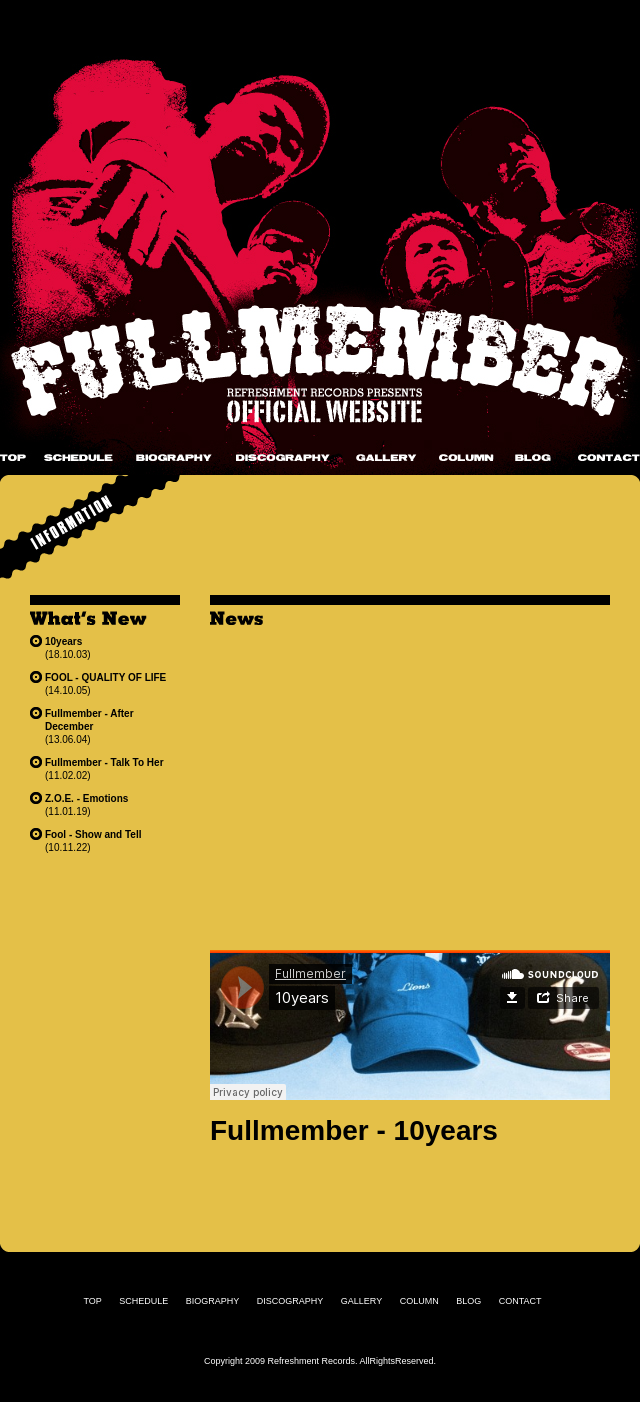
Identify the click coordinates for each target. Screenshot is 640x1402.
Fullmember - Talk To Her (104, 762)
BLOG (533, 457)
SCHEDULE (78, 457)
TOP (13, 457)
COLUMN (466, 457)
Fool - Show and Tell (93, 834)
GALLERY (386, 457)
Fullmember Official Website (320, 365)
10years (63, 641)
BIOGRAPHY (174, 457)
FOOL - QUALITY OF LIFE (105, 677)
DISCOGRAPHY (283, 457)
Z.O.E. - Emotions (86, 798)
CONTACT (609, 457)
